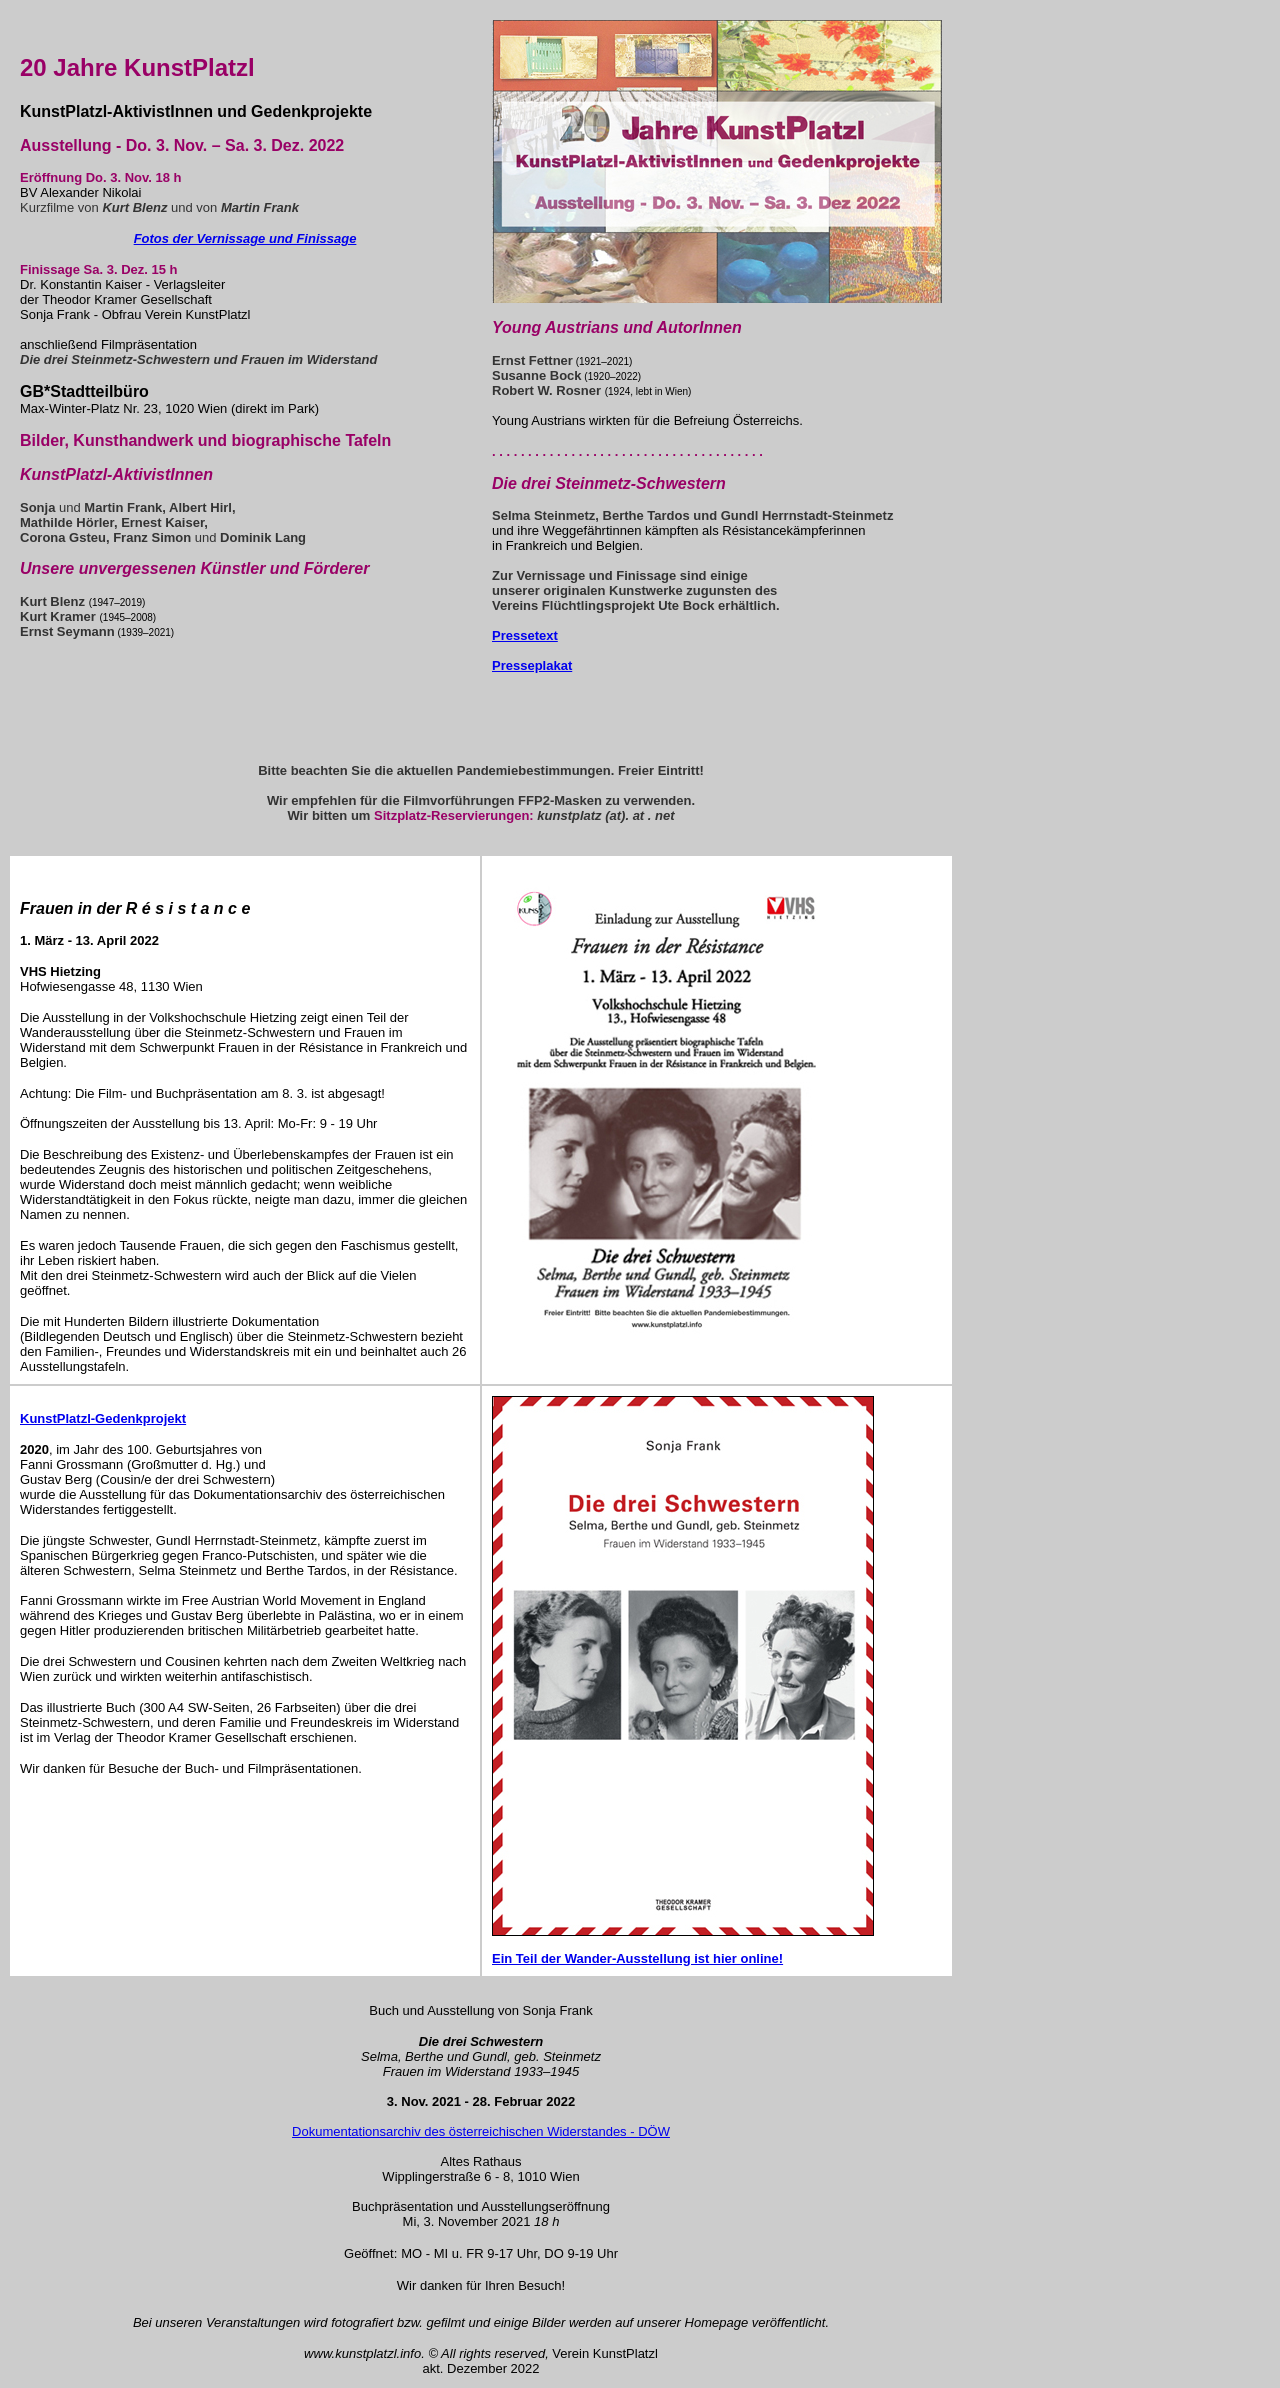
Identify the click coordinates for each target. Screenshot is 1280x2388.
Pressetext (525, 635)
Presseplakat (532, 665)
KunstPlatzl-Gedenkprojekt (103, 1418)
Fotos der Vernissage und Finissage (245, 238)
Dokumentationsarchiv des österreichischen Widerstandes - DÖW (481, 2131)
